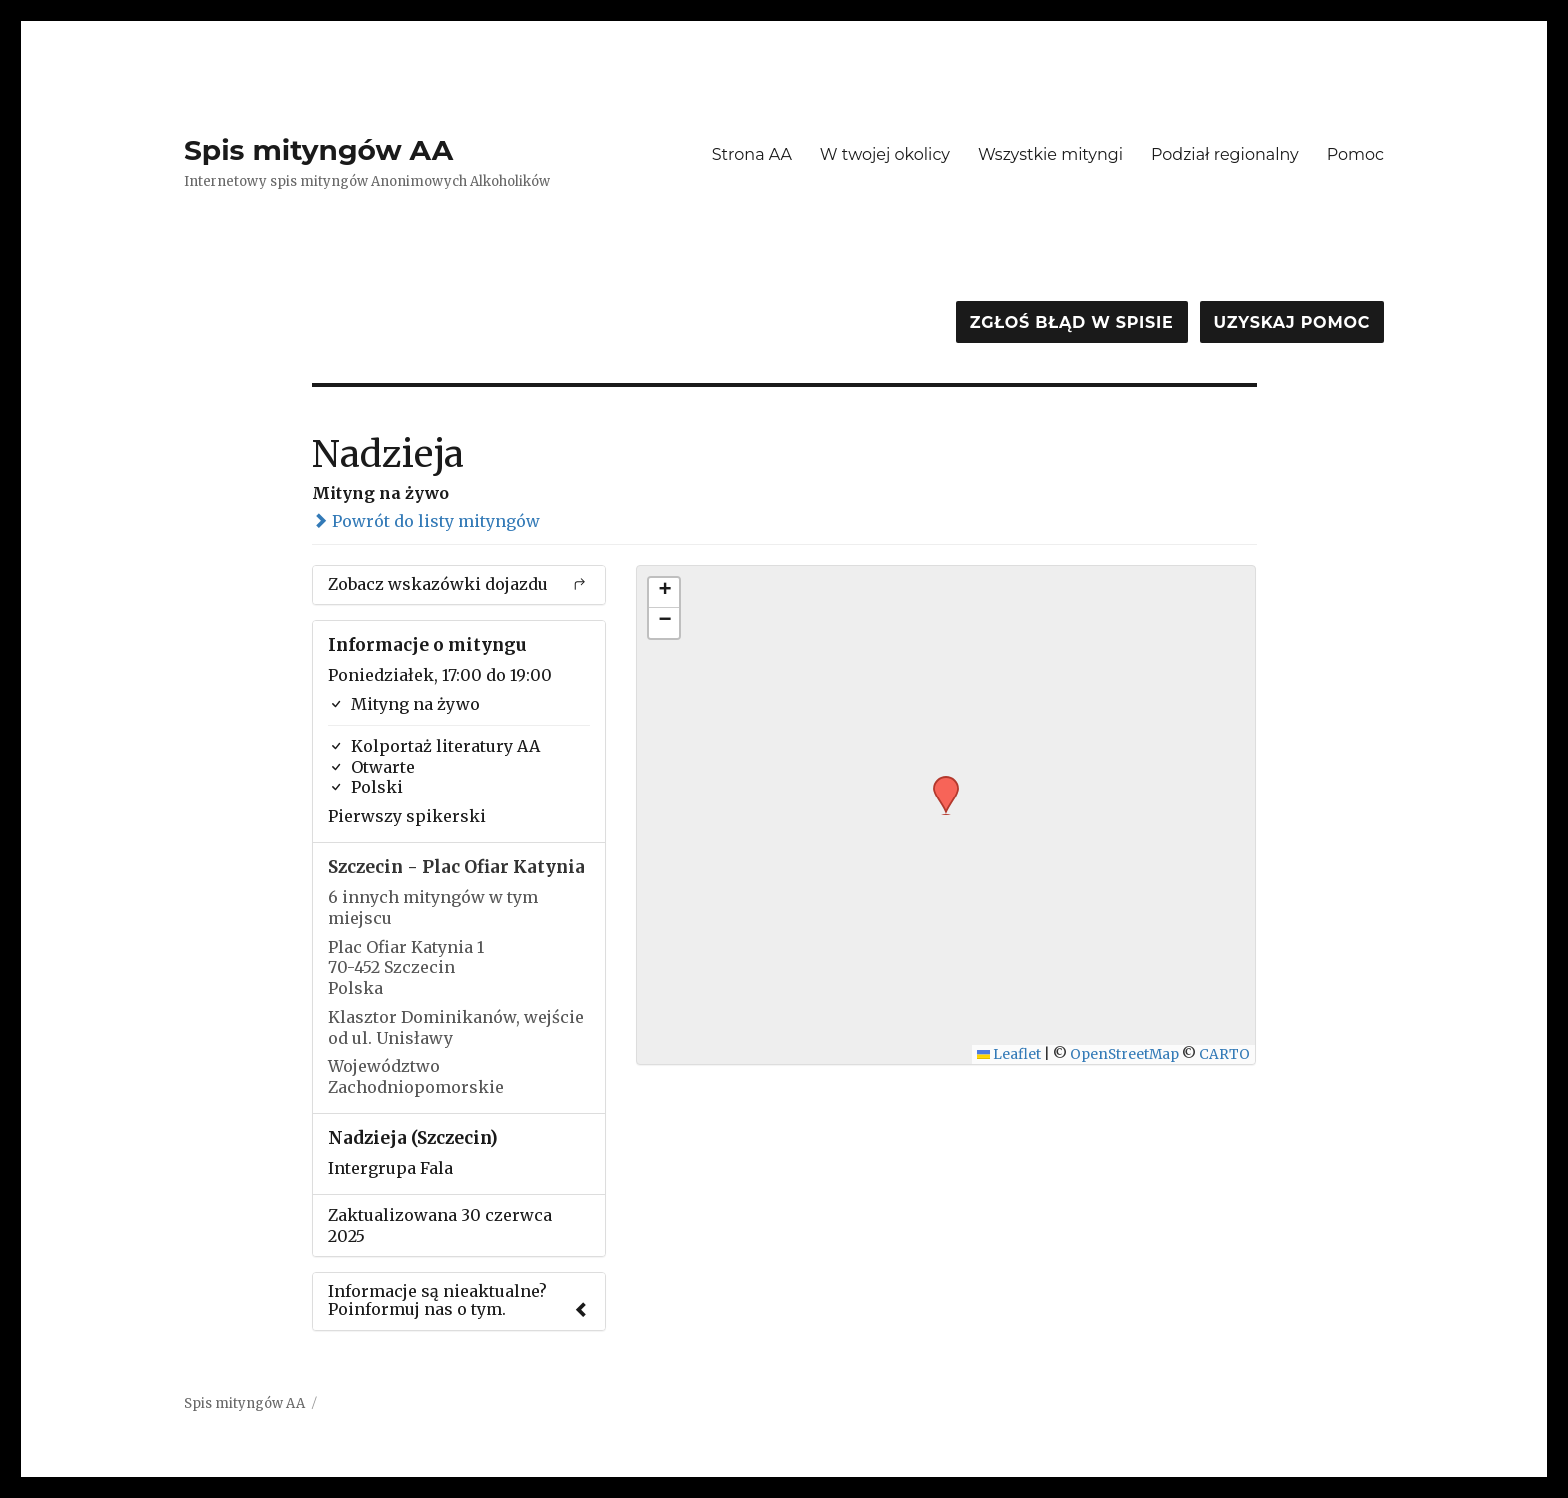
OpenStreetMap (1124, 1054)
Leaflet (1009, 1054)
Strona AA (752, 154)
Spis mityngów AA (318, 150)
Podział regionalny (1225, 154)
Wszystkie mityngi (1050, 154)
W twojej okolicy (885, 154)
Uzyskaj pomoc (1292, 322)
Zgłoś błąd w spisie (1072, 322)
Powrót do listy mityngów (426, 521)
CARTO (1224, 1054)
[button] (939, 782)
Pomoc (1355, 154)
